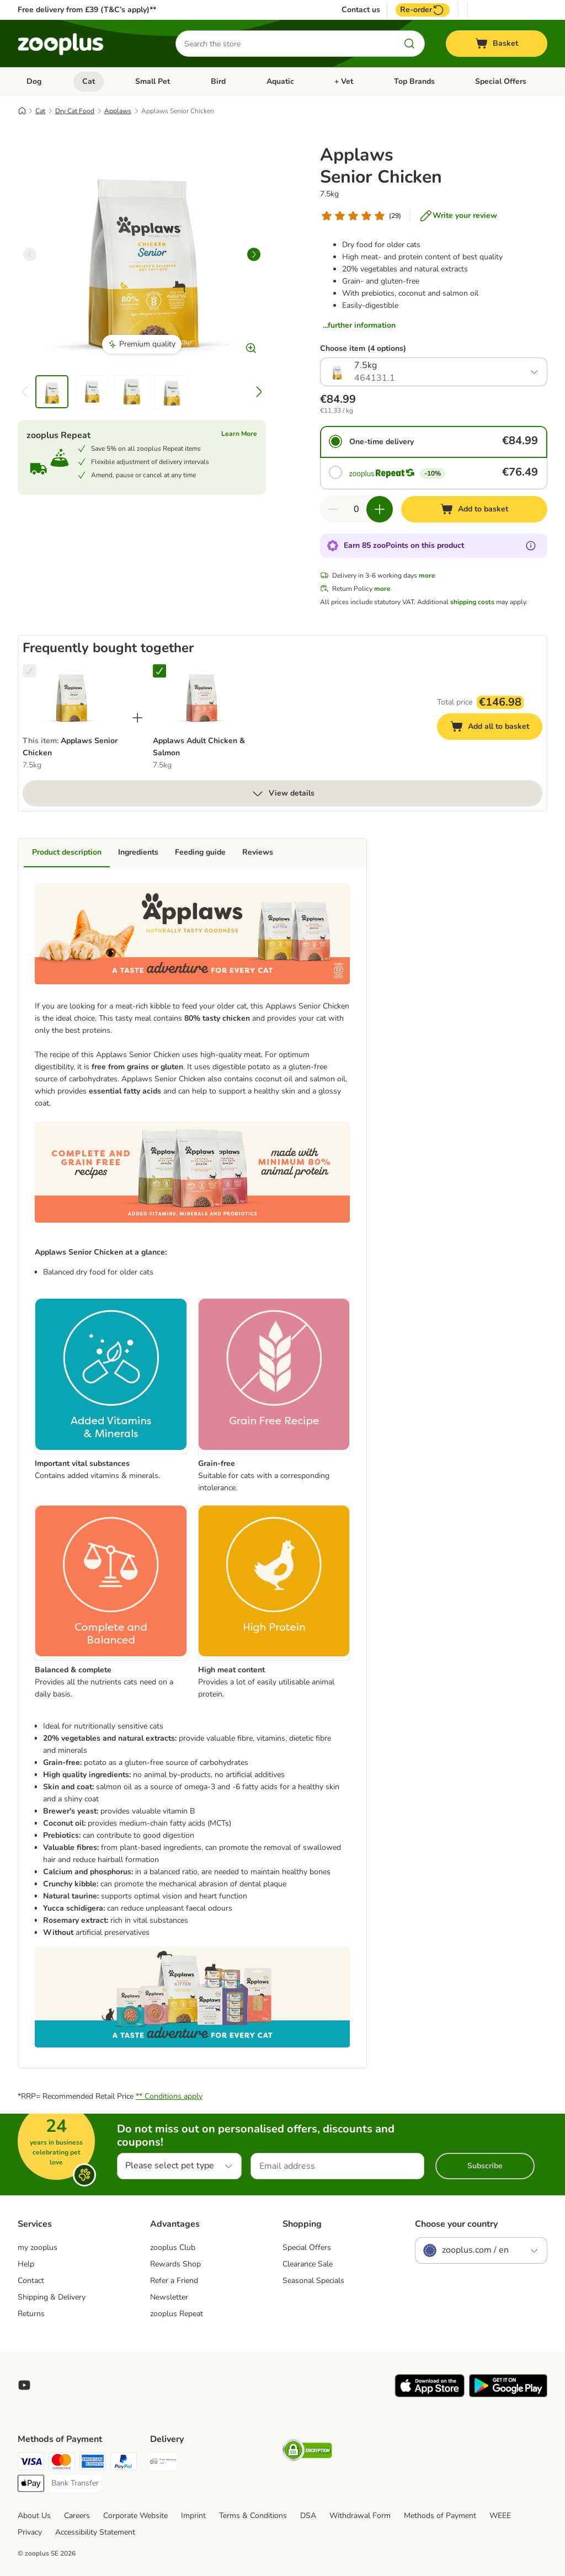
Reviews (257, 852)
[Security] (307, 2452)
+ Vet (343, 81)
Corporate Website (135, 2515)
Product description (67, 852)
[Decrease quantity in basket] (333, 509)
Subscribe (485, 2166)
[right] (253, 254)
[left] (29, 254)
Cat (88, 81)
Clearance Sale (307, 2264)
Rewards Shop (175, 2264)
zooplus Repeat (176, 2313)
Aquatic (280, 81)
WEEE (500, 2515)
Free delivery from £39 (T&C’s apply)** (87, 9)
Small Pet (152, 81)
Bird (218, 81)
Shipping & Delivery (52, 2297)
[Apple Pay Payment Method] (31, 2485)
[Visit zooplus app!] (430, 2395)
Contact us (361, 10)
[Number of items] (356, 509)
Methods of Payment (440, 2515)
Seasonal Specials (313, 2280)
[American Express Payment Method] (92, 2463)
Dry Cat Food (74, 110)
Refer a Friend (174, 2280)
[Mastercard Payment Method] (62, 2463)
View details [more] (283, 793)
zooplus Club (172, 2247)
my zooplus (37, 2247)
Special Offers (500, 81)
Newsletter (169, 2297)
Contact (31, 2280)
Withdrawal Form (360, 2515)
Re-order (422, 10)
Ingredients (138, 852)
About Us (34, 2515)
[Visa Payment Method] (31, 2463)
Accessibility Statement (95, 2532)
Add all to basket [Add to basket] (496, 728)
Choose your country (456, 2224)
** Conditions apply (169, 2096)
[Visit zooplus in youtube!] (24, 2385)
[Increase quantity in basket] (379, 509)
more (427, 575)
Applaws (117, 110)
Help (26, 2264)
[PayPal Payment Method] (123, 2463)
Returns (31, 2313)
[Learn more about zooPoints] (531, 546)
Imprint (193, 2515)
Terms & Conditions (253, 2515)
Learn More (239, 433)
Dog (33, 81)
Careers (77, 2515)
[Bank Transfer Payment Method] (75, 2483)
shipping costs (472, 602)
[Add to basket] (474, 509)
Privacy (30, 2532)
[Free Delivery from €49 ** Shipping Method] (163, 2463)
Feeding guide (200, 852)
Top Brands (414, 81)
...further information (359, 325)
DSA (308, 2515)
